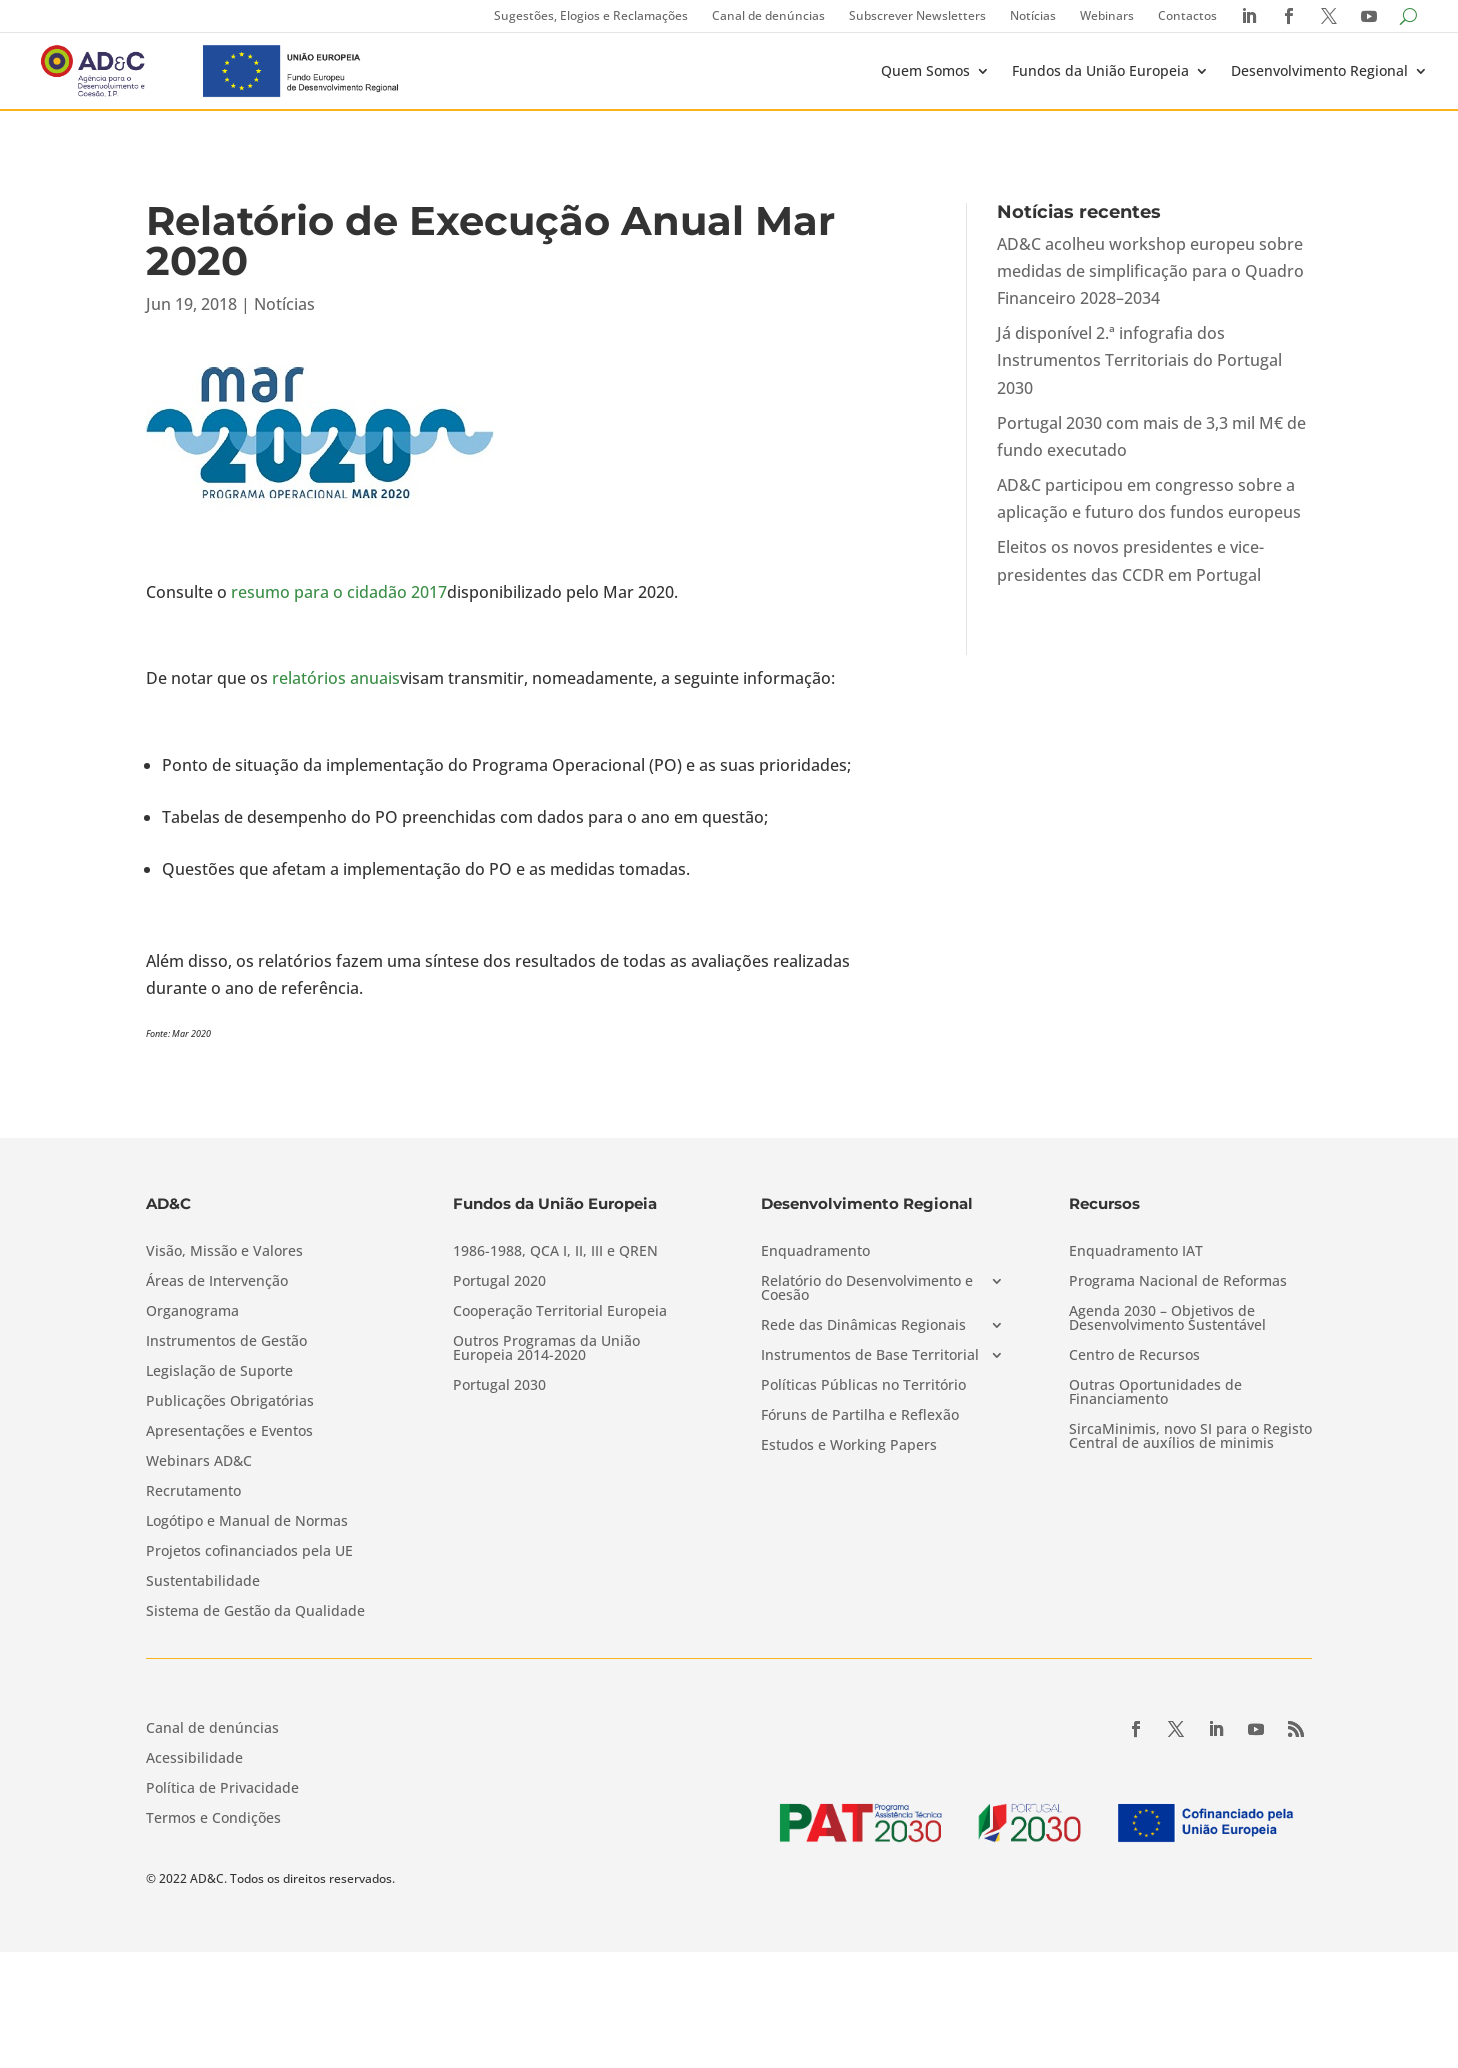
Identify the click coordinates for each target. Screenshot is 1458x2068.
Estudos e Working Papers (849, 1446)
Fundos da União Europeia (1100, 70)
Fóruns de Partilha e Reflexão (860, 1416)
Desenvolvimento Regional (1319, 70)
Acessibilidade (194, 1759)
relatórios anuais (336, 678)
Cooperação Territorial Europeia (560, 1312)
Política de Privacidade (222, 1789)
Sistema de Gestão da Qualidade (255, 1612)
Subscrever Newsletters (917, 15)
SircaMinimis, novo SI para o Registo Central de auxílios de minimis (1190, 1437)
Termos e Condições (213, 1819)
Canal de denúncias (768, 15)
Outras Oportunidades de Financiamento (1155, 1393)
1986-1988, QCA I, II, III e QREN (555, 1252)
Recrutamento (193, 1492)
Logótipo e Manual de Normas (247, 1522)
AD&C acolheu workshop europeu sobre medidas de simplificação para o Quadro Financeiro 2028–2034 (1150, 271)
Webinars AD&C (199, 1462)
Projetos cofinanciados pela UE (249, 1552)
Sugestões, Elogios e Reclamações (591, 15)
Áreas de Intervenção (217, 1282)
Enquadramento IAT (1136, 1252)
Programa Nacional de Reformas (1178, 1282)
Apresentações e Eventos (229, 1432)
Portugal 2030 (499, 1386)
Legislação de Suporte (219, 1372)
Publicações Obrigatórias (230, 1402)
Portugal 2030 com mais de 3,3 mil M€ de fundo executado (1151, 436)
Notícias (1033, 15)
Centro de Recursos (1134, 1356)
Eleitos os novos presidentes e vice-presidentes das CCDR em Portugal (1130, 560)
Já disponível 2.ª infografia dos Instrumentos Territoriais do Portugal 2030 (1139, 360)
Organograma (192, 1312)
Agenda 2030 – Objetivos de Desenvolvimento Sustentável (1167, 1319)
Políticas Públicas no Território (863, 1386)
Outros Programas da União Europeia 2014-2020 (546, 1349)
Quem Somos (925, 70)
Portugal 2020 (499, 1282)
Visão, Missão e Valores (224, 1252)
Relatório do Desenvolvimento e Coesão (867, 1289)
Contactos (1187, 15)
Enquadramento (815, 1252)
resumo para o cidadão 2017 (339, 592)
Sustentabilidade (203, 1582)
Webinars (1107, 15)
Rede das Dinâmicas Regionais (863, 1326)
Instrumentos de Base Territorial (870, 1356)
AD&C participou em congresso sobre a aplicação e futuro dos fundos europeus (1149, 498)
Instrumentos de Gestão (226, 1342)
